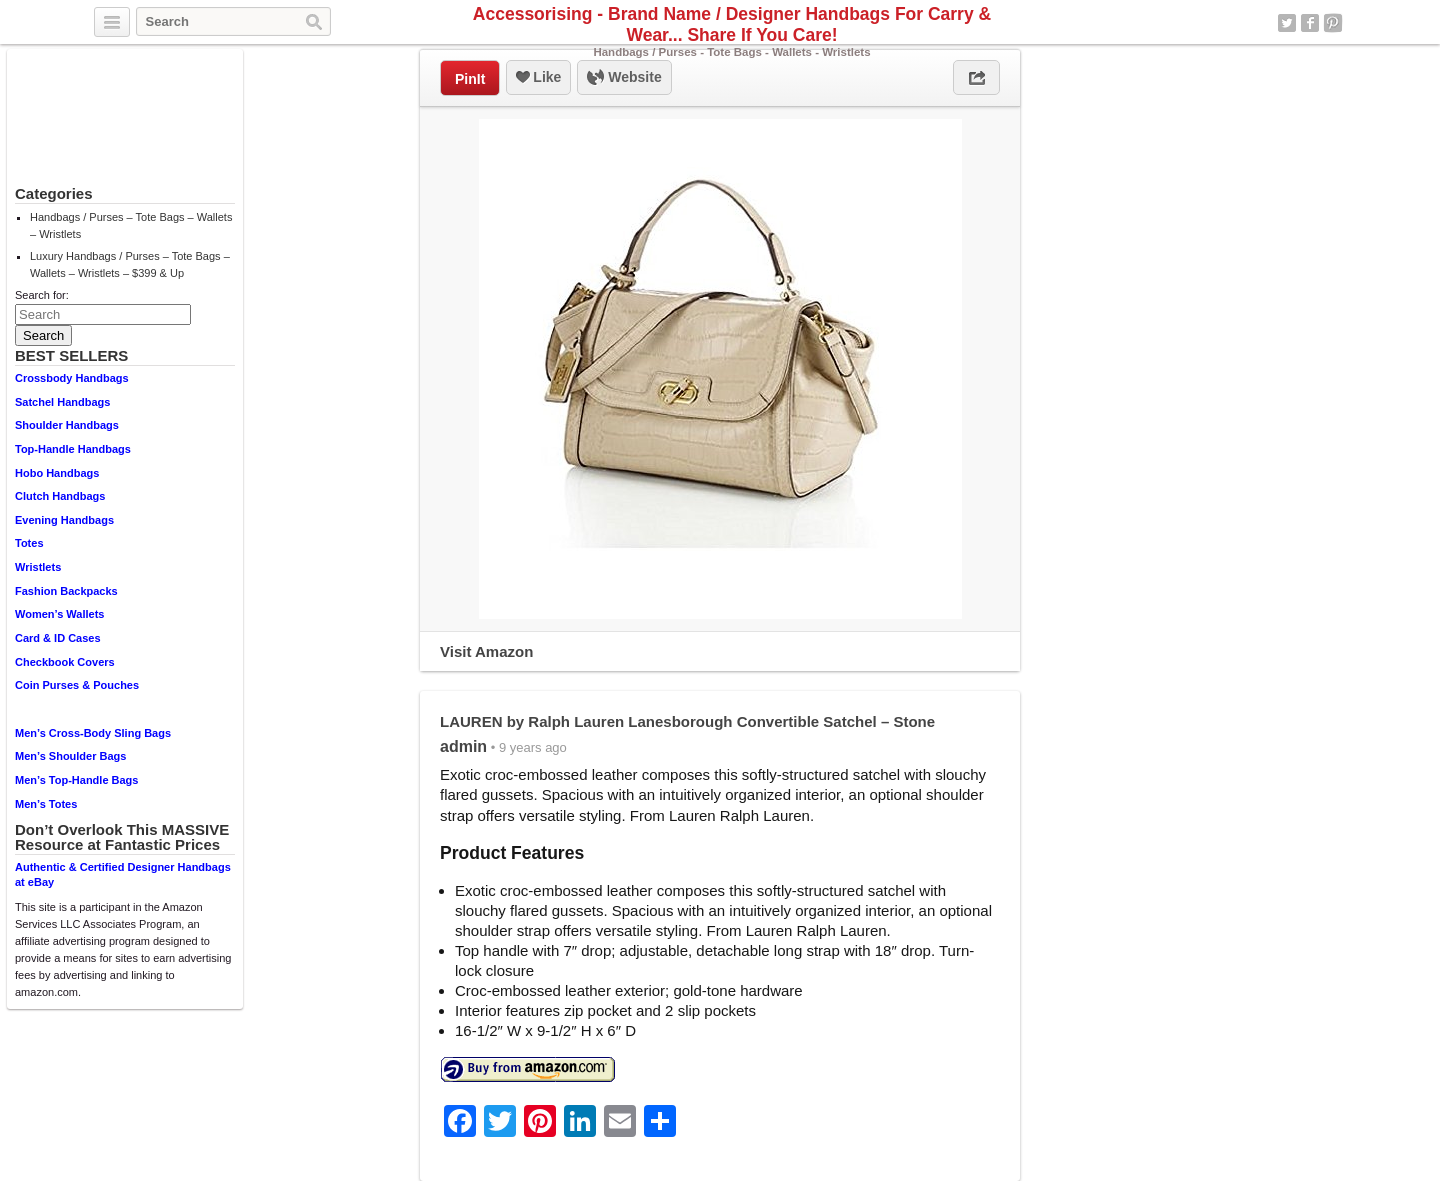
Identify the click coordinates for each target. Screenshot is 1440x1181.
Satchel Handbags (62, 402)
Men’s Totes (46, 804)
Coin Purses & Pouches (77, 685)
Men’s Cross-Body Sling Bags (93, 733)
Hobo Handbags (57, 473)
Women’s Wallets (59, 614)
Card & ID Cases (58, 638)
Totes (29, 543)
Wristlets (38, 567)
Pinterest (1333, 23)
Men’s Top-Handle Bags (76, 780)
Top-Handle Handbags (73, 449)
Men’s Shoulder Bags (70, 756)
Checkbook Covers (65, 662)
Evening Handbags (64, 520)
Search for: (42, 295)
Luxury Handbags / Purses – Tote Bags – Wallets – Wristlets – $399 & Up (130, 264)
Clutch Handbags (60, 496)
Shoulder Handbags (67, 425)
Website (624, 78)
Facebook (1310, 23)
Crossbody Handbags (72, 378)
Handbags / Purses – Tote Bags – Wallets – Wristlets (131, 225)
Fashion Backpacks (66, 591)
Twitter (1287, 23)
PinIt (470, 79)
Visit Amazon (486, 651)
